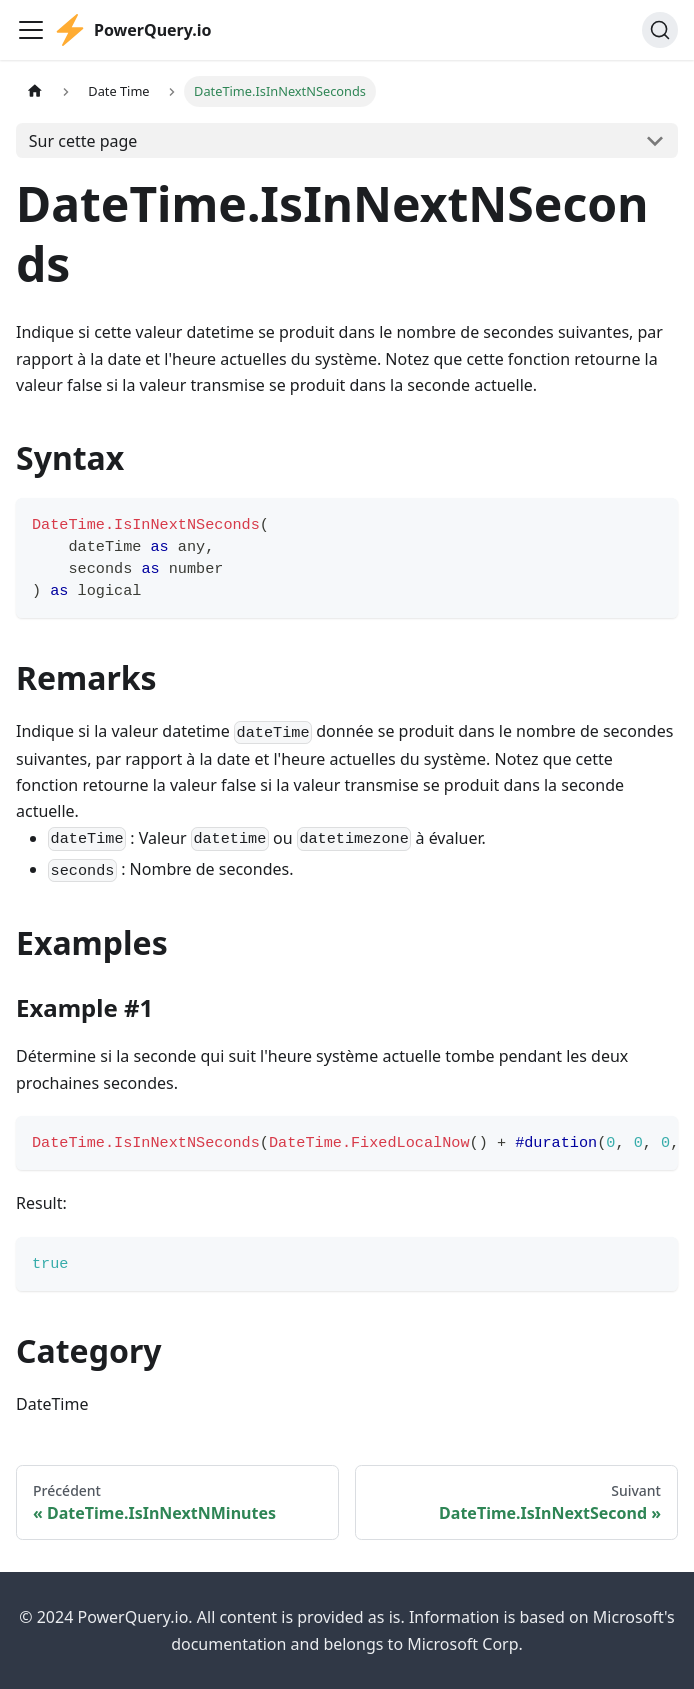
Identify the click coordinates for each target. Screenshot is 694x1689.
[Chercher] (660, 30)
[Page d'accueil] (35, 91)
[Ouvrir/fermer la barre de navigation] (31, 30)
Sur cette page (83, 141)
